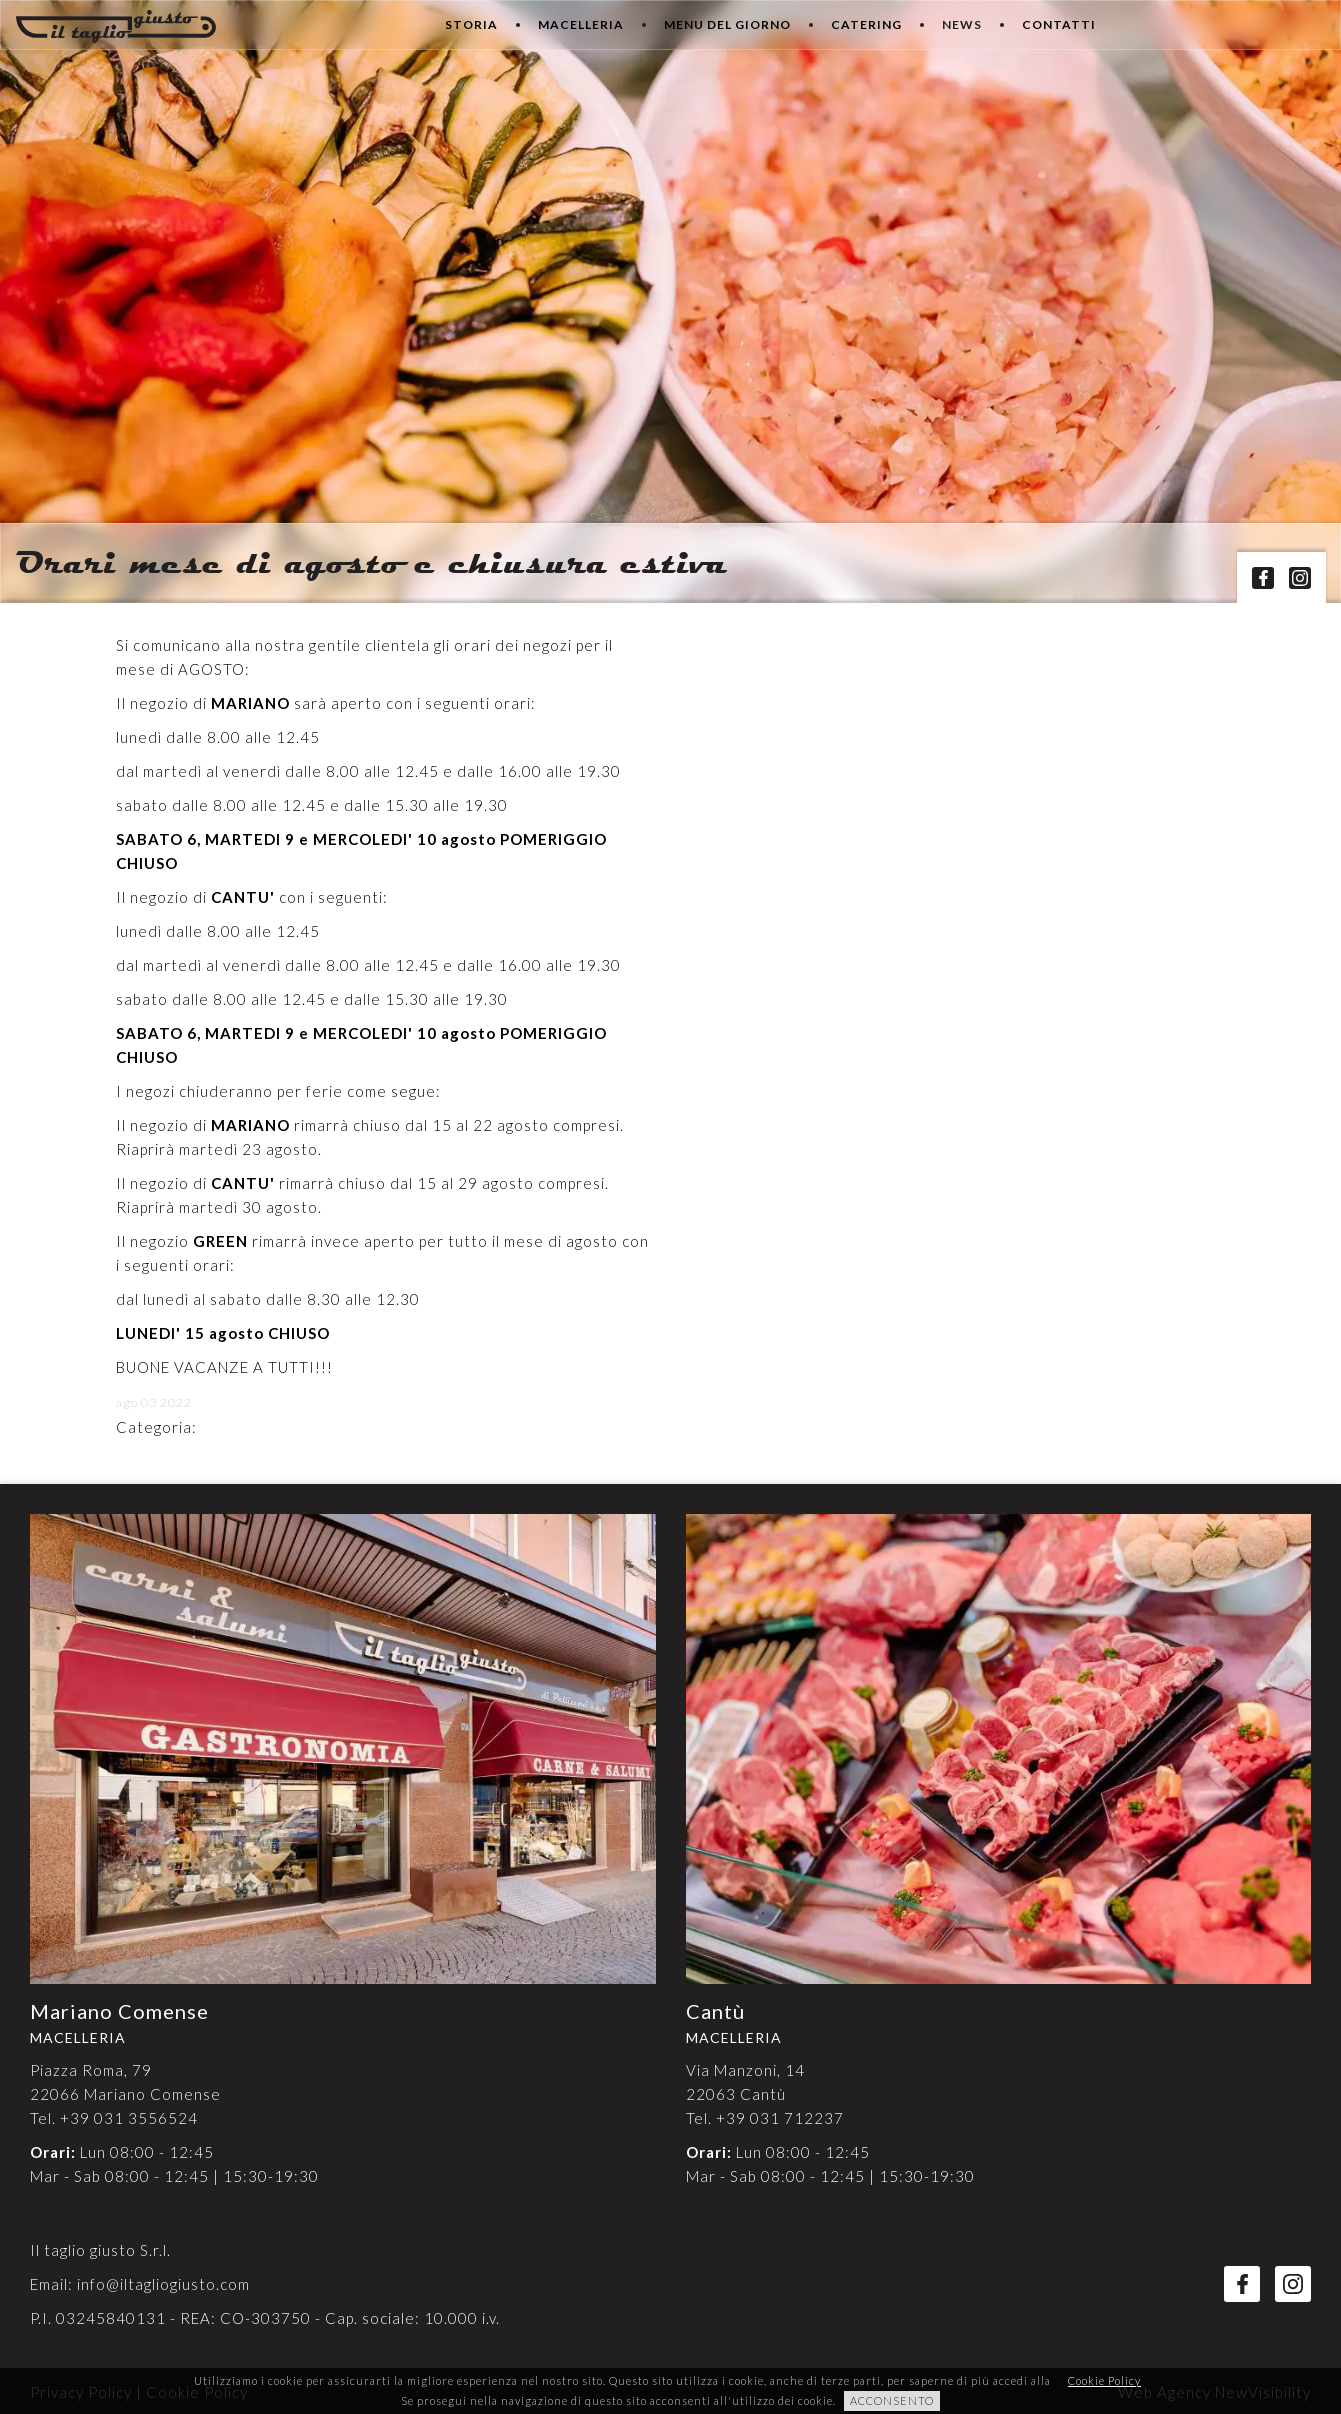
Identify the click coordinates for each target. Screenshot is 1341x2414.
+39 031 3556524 (129, 2118)
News (962, 24)
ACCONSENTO (892, 2400)
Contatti (1059, 24)
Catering (866, 24)
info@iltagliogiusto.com (163, 2284)
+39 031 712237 (780, 2118)
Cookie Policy (1104, 2380)
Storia (471, 24)
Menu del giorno (727, 24)
